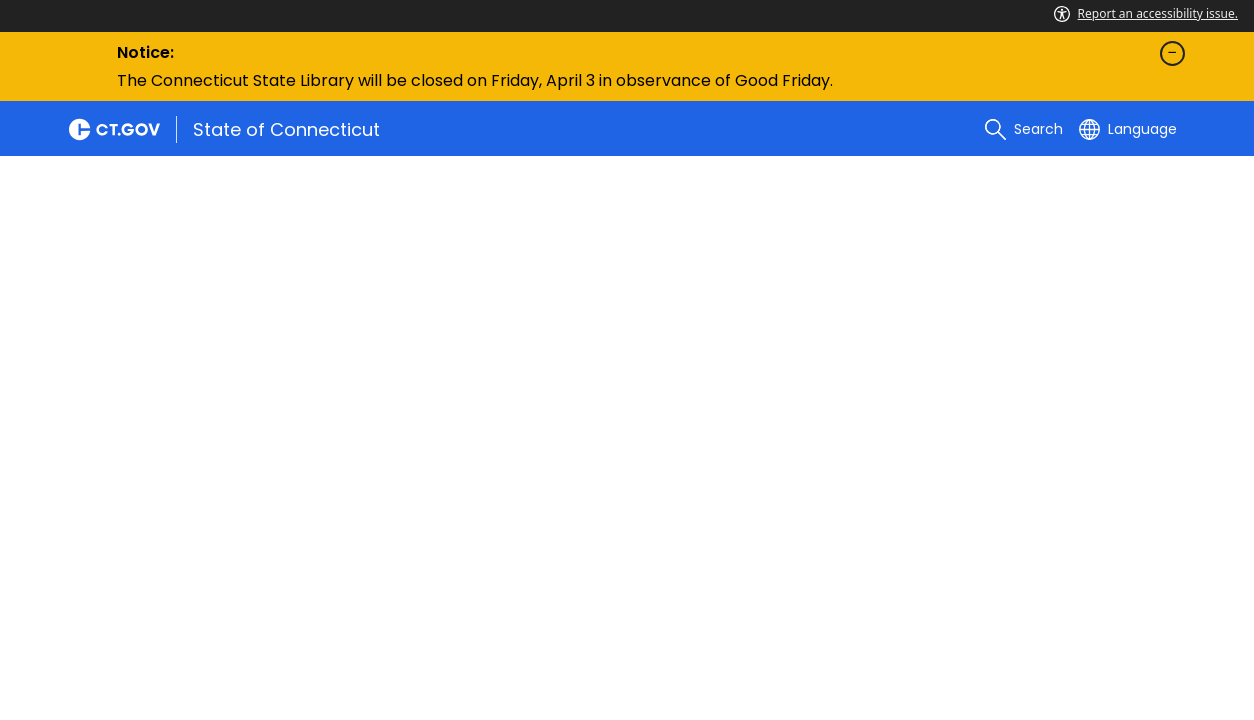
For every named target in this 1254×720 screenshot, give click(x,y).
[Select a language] (1128, 129)
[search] (1024, 129)
